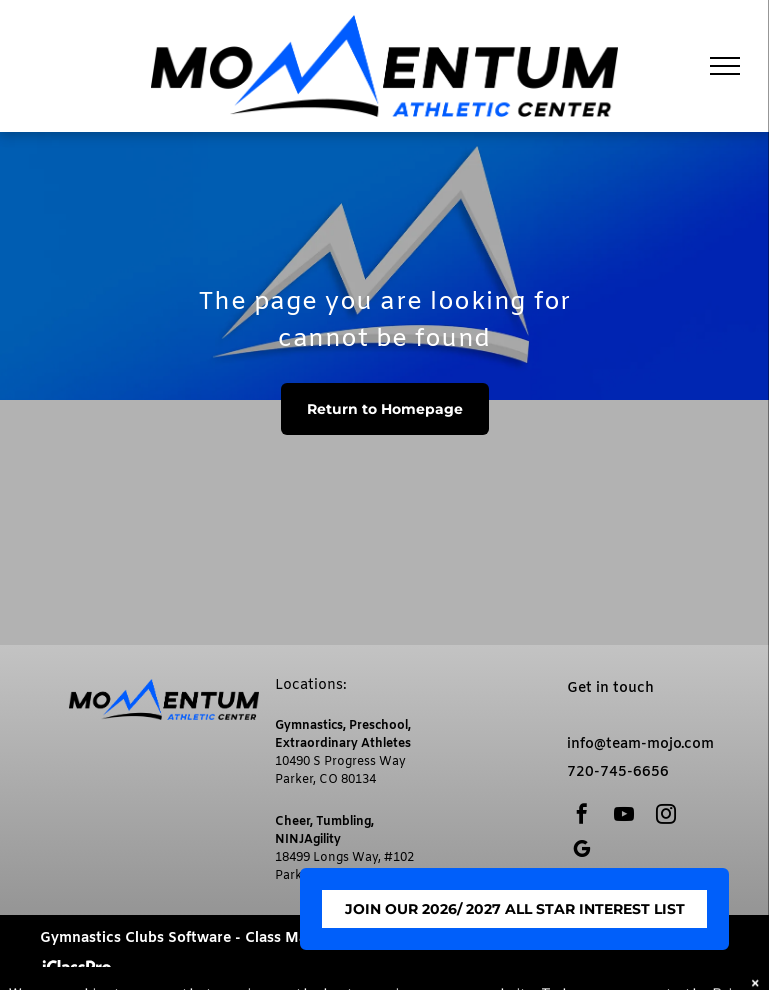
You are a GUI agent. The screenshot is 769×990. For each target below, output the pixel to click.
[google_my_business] (582, 851)
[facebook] (582, 816)
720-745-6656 (618, 772)
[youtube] (624, 816)
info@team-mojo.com (640, 744)
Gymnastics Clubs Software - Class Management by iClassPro (253, 938)
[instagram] (666, 816)
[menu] (725, 66)
